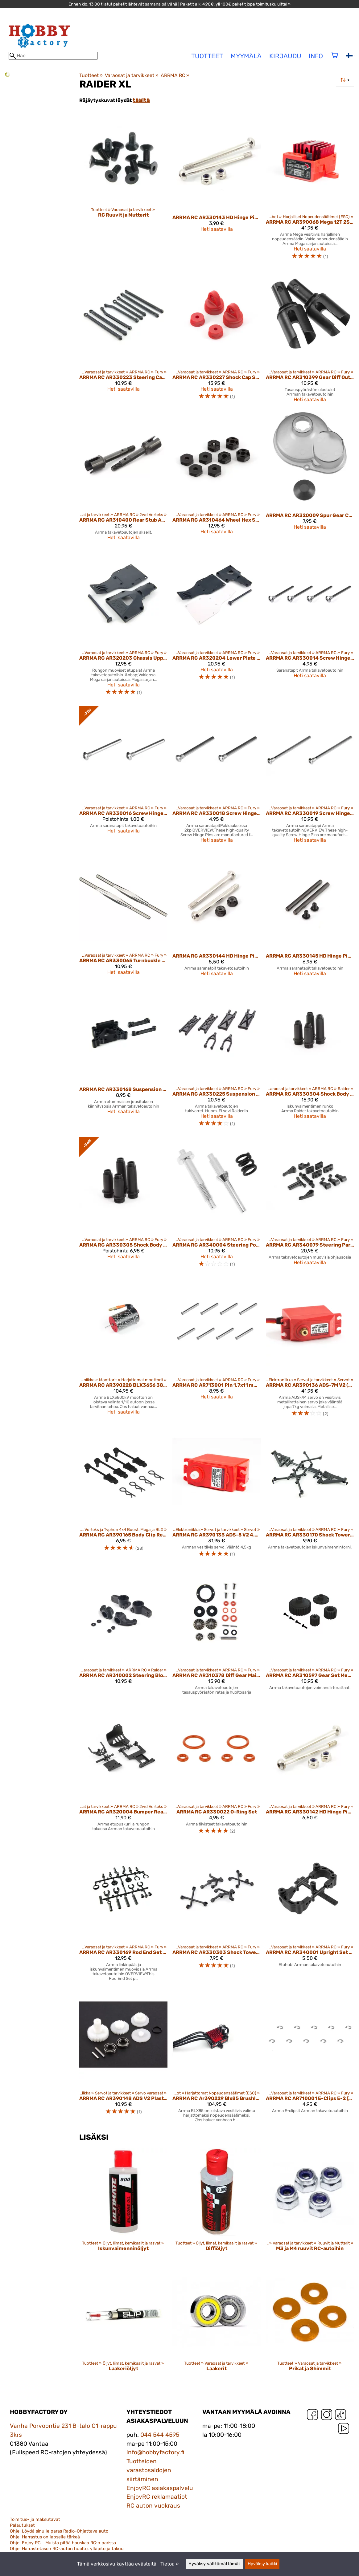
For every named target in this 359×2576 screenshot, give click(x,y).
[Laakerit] (216, 2325)
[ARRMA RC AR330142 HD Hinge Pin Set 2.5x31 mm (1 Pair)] (310, 1772)
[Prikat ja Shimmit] (310, 2325)
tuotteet (207, 56)
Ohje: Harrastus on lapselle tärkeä (45, 2537)
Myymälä (246, 56)
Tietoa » (169, 2564)
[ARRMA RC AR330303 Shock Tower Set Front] (216, 1915)
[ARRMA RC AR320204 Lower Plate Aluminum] (216, 625)
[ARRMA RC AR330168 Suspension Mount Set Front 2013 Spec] (123, 1059)
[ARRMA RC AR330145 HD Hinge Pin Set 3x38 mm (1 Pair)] (310, 917)
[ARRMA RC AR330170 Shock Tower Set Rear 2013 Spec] (310, 1495)
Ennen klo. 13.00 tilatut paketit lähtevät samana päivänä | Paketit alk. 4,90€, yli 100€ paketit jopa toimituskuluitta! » (179, 4)
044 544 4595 (159, 2434)
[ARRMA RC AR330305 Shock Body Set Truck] (123, 1205)
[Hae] (53, 55)
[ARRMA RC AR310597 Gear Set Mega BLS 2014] (310, 1633)
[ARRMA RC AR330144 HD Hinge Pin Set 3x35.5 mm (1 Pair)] (216, 917)
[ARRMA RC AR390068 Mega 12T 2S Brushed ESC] (310, 189)
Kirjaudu (285, 56)
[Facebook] (312, 2416)
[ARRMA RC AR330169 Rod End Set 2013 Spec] (123, 1915)
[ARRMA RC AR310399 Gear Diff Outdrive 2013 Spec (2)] (310, 339)
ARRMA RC (175, 75)
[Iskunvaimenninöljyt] (123, 2205)
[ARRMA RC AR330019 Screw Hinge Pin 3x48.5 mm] (310, 777)
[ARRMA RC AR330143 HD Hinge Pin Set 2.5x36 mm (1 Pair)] (216, 189)
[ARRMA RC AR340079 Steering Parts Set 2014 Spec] (310, 1205)
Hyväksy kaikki (262, 2563)
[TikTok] (340, 2416)
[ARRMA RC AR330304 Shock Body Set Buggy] (310, 1059)
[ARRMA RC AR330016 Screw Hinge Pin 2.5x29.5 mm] (123, 777)
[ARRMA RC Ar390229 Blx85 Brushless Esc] (216, 2059)
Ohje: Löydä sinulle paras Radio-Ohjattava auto (59, 2531)
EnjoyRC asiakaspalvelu (159, 2488)
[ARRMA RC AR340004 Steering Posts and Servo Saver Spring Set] (216, 1205)
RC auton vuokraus (153, 2505)
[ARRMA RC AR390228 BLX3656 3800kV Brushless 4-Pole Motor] (123, 1350)
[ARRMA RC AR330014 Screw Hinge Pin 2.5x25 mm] (310, 625)
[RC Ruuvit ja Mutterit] (123, 189)
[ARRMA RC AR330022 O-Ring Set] (216, 1772)
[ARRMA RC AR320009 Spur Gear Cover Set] (310, 478)
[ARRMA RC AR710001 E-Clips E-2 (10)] (310, 2059)
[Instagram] (326, 2416)
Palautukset (22, 2525)
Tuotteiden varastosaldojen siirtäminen (148, 2470)
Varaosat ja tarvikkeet (131, 75)
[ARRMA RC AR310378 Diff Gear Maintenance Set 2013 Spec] (216, 1633)
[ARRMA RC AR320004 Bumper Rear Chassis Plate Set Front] (123, 1772)
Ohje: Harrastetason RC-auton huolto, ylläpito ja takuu (67, 2548)
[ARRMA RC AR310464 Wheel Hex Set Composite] (216, 478)
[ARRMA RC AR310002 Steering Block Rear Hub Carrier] (123, 1633)
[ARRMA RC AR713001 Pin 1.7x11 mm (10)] (216, 1350)
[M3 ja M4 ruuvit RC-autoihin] (310, 2205)
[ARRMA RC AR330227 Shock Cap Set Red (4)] (216, 339)
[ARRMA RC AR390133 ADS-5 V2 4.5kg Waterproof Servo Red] (216, 1495)
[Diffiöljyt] (216, 2205)
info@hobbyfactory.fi (155, 2452)
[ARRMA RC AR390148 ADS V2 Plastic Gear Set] (123, 2059)
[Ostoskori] (334, 59)
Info (316, 56)
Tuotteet (91, 75)
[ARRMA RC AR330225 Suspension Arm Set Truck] (216, 1059)
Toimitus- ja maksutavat (35, 2519)
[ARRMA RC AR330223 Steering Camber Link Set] (123, 339)
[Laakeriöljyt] (123, 2325)
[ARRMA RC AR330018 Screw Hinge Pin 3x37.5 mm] (216, 777)
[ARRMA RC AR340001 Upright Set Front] (310, 1915)
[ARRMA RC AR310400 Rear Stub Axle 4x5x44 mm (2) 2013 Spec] (123, 478)
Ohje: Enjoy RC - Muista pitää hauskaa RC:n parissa (63, 2542)
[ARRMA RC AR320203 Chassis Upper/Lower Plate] (123, 625)
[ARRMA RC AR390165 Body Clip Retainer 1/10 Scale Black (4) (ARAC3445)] (123, 1495)
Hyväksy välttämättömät (214, 2563)
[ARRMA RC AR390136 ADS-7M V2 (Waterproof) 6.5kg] (310, 1350)
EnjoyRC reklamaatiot (156, 2496)
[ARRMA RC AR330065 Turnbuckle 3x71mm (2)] (123, 917)
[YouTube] (343, 2430)
